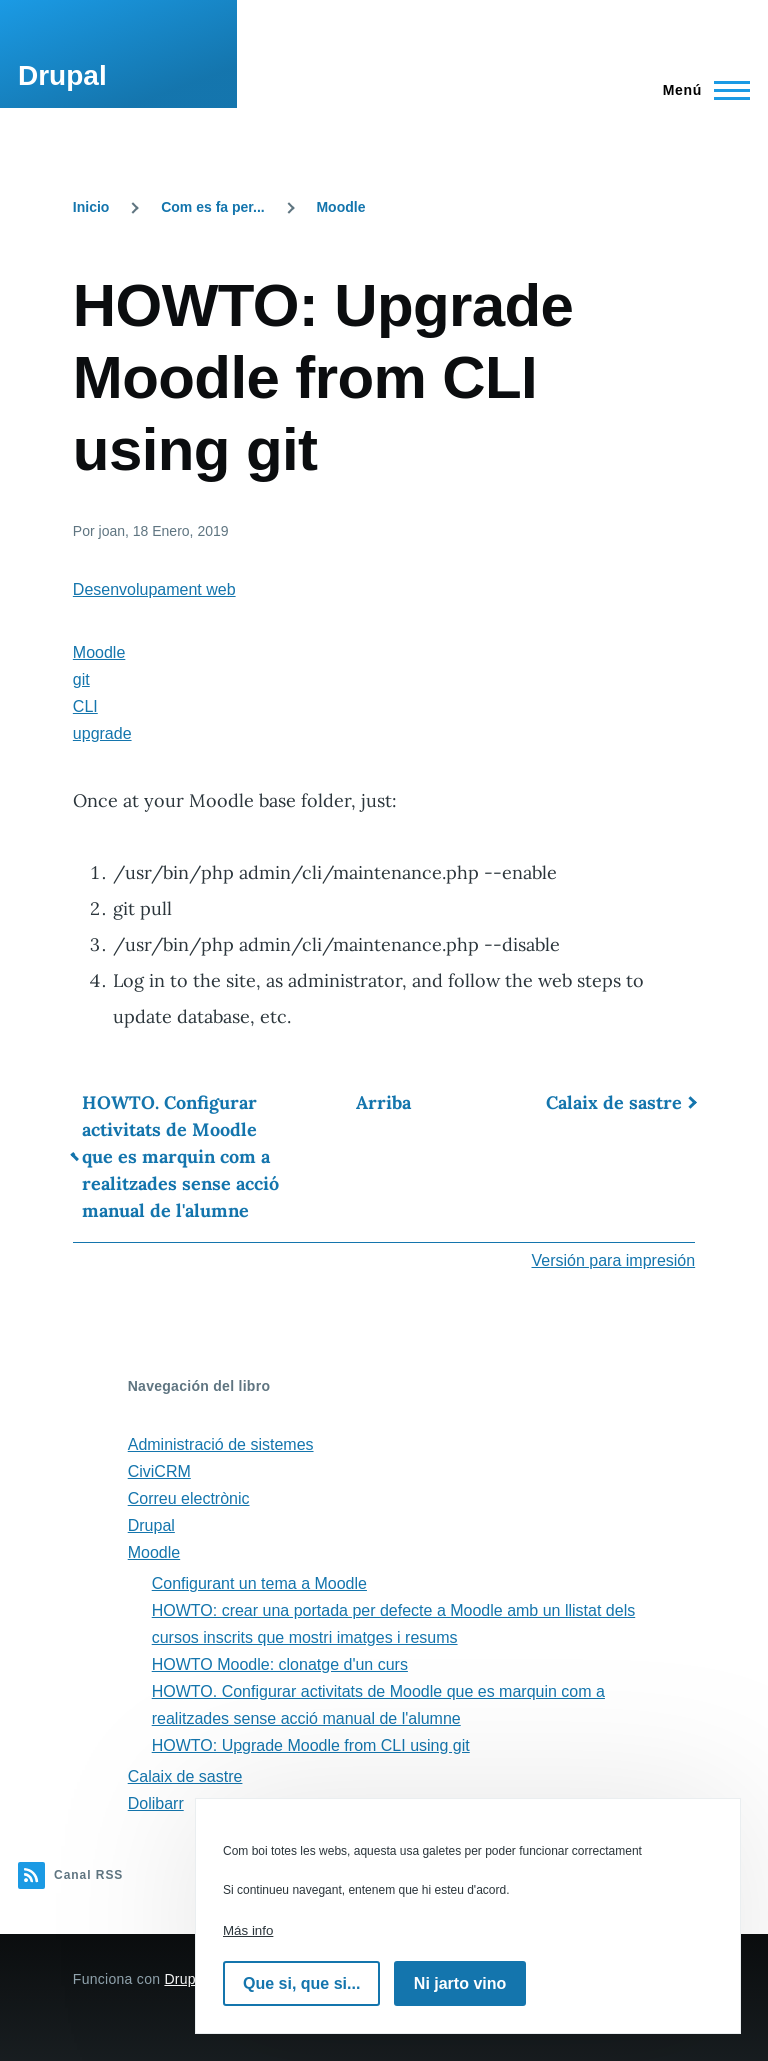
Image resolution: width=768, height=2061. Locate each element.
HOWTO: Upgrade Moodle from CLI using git (311, 1745)
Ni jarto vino (460, 1983)
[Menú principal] (700, 90)
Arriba (383, 1102)
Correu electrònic (189, 1498)
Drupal (62, 75)
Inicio (91, 207)
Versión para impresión (614, 1260)
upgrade (102, 733)
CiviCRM (159, 1471)
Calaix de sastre (614, 1102)
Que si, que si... (301, 1983)
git (81, 679)
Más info (248, 1930)
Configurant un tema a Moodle (259, 1583)
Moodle (340, 207)
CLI (85, 706)
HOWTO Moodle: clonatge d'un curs (280, 1664)
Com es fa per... (212, 207)
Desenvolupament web (154, 589)
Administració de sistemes (221, 1444)
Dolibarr (156, 1803)
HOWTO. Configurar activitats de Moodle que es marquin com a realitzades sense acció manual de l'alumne (180, 1156)
